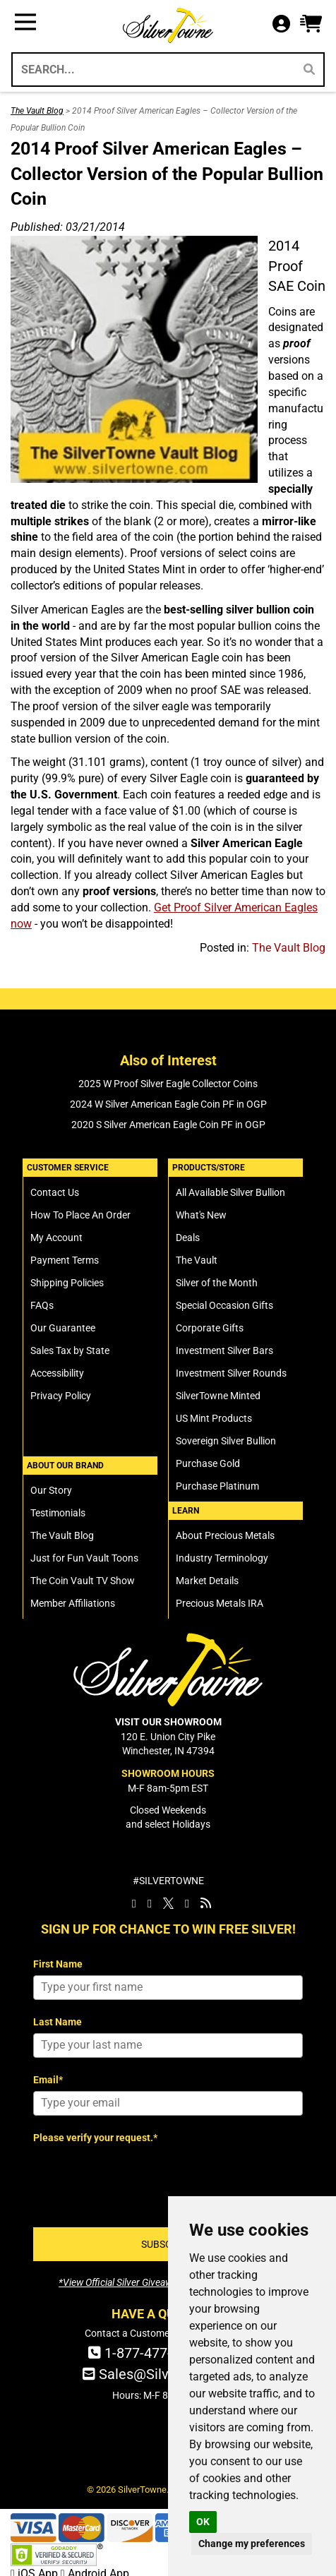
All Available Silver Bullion (230, 1192)
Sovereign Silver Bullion (226, 1440)
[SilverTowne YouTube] (187, 1903)
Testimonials (57, 1512)
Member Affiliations (72, 1603)
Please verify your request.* (95, 2137)
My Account (56, 1237)
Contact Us (54, 1192)
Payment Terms (64, 1260)
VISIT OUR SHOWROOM (168, 1721)
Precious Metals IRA (219, 1603)
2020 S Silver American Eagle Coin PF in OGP (168, 1124)
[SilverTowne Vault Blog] (205, 1903)
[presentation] (140, 2177)
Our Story (51, 1490)
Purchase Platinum (217, 1486)
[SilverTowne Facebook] (134, 1903)
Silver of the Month (217, 1282)
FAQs (42, 1305)
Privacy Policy (60, 1395)
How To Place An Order (80, 1215)
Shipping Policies (67, 1282)
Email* (48, 2079)
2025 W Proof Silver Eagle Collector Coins (168, 1083)
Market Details (207, 1580)
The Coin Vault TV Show (82, 1580)
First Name (58, 1964)
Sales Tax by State (69, 1350)
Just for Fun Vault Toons (84, 1558)
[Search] (309, 69)
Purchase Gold (208, 1463)
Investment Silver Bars (224, 1350)
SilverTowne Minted (218, 1395)
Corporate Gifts (210, 1328)
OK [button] (203, 2521)
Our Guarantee (62, 1328)
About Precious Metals (225, 1535)
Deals (188, 1237)
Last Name (57, 2021)
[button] (311, 24)
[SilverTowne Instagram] (150, 1903)
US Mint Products (214, 1418)
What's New (201, 1215)
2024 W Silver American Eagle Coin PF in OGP (168, 1104)
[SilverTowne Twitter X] (168, 1903)
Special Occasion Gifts (224, 1305)
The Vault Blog (37, 111)
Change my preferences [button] (251, 2543)
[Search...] (152, 69)
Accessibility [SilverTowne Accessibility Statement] (57, 1373)
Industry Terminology (222, 1558)
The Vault (196, 1260)
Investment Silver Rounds (231, 1373)
